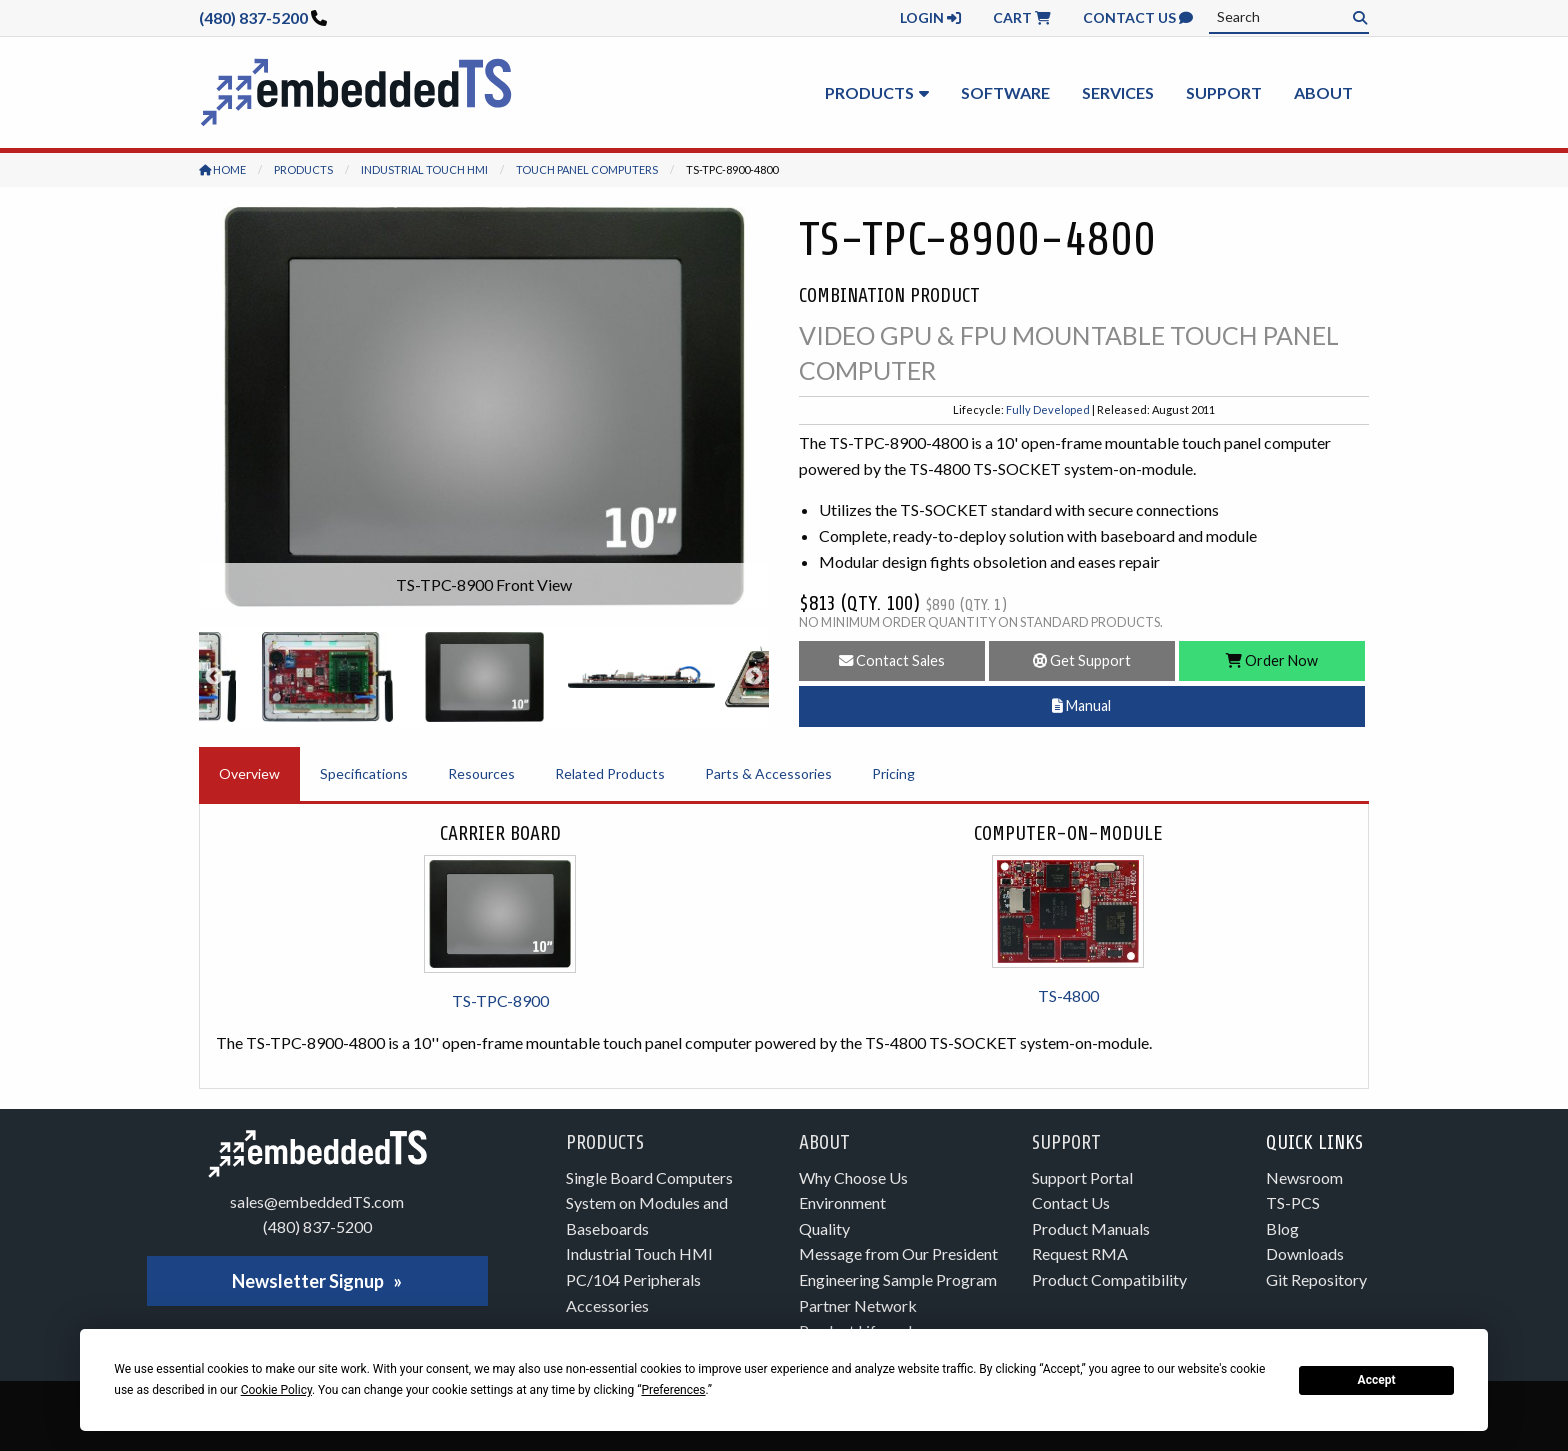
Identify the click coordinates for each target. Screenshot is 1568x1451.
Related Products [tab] (610, 773)
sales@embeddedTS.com (317, 1201)
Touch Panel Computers (587, 169)
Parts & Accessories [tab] (768, 773)
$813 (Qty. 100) (903, 603)
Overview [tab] (249, 773)
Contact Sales (892, 660)
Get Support (1082, 660)
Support (1224, 92)
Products (869, 92)
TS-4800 (1068, 995)
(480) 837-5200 (253, 17)
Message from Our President (898, 1253)
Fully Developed (1048, 409)
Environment (842, 1202)
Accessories (607, 1305)
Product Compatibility (1109, 1279)
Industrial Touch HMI (424, 169)
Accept (1377, 1380)
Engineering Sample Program (898, 1279)
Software (1005, 92)
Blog (1282, 1228)
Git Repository (1316, 1279)
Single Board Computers (649, 1177)
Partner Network (858, 1305)
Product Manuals (1091, 1228)
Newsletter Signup (308, 1281)
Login (930, 17)
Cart (1022, 17)
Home (222, 169)
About (1323, 92)
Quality (824, 1228)
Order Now (1272, 660)
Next (754, 677)
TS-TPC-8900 (500, 1000)
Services (1118, 92)
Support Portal (1082, 1177)
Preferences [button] (673, 1390)
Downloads (1305, 1253)
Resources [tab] (481, 773)
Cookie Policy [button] (276, 1390)
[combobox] (1289, 17)
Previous (214, 677)
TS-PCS (1293, 1202)
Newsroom (1304, 1177)
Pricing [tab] (893, 773)
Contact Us (1138, 17)
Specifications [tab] (364, 773)
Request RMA (1080, 1253)
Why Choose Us (853, 1177)
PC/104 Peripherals (633, 1279)
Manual (1081, 705)
